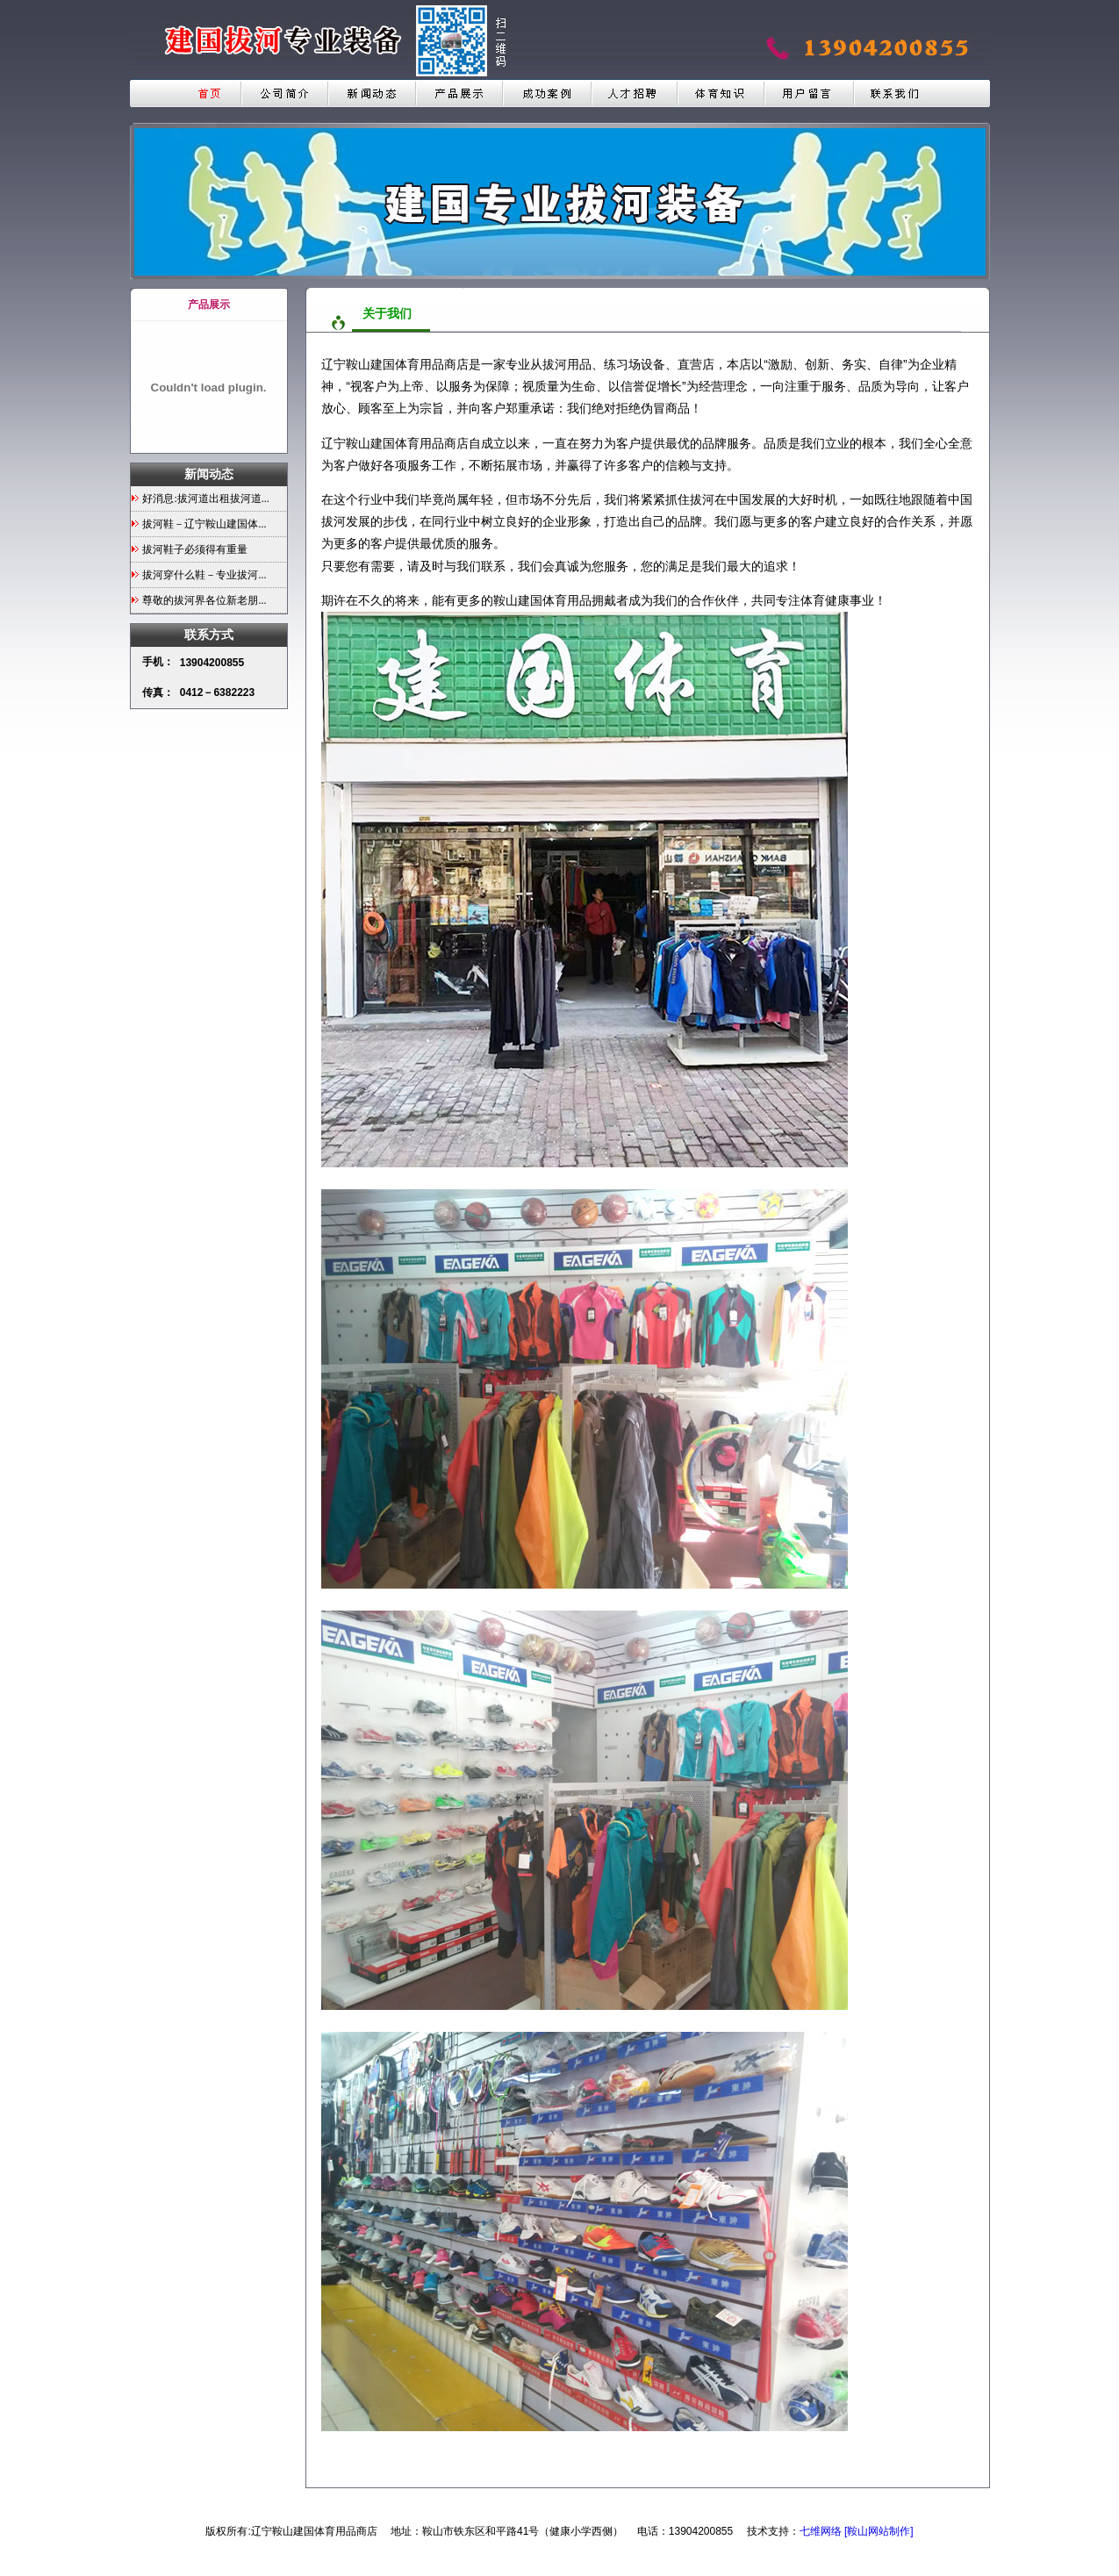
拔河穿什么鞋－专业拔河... (204, 575)
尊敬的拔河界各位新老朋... (204, 600)
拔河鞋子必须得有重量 (194, 549)
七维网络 (821, 2531)
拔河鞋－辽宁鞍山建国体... (204, 524)
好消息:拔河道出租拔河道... (205, 498)
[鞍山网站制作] (879, 2531)
